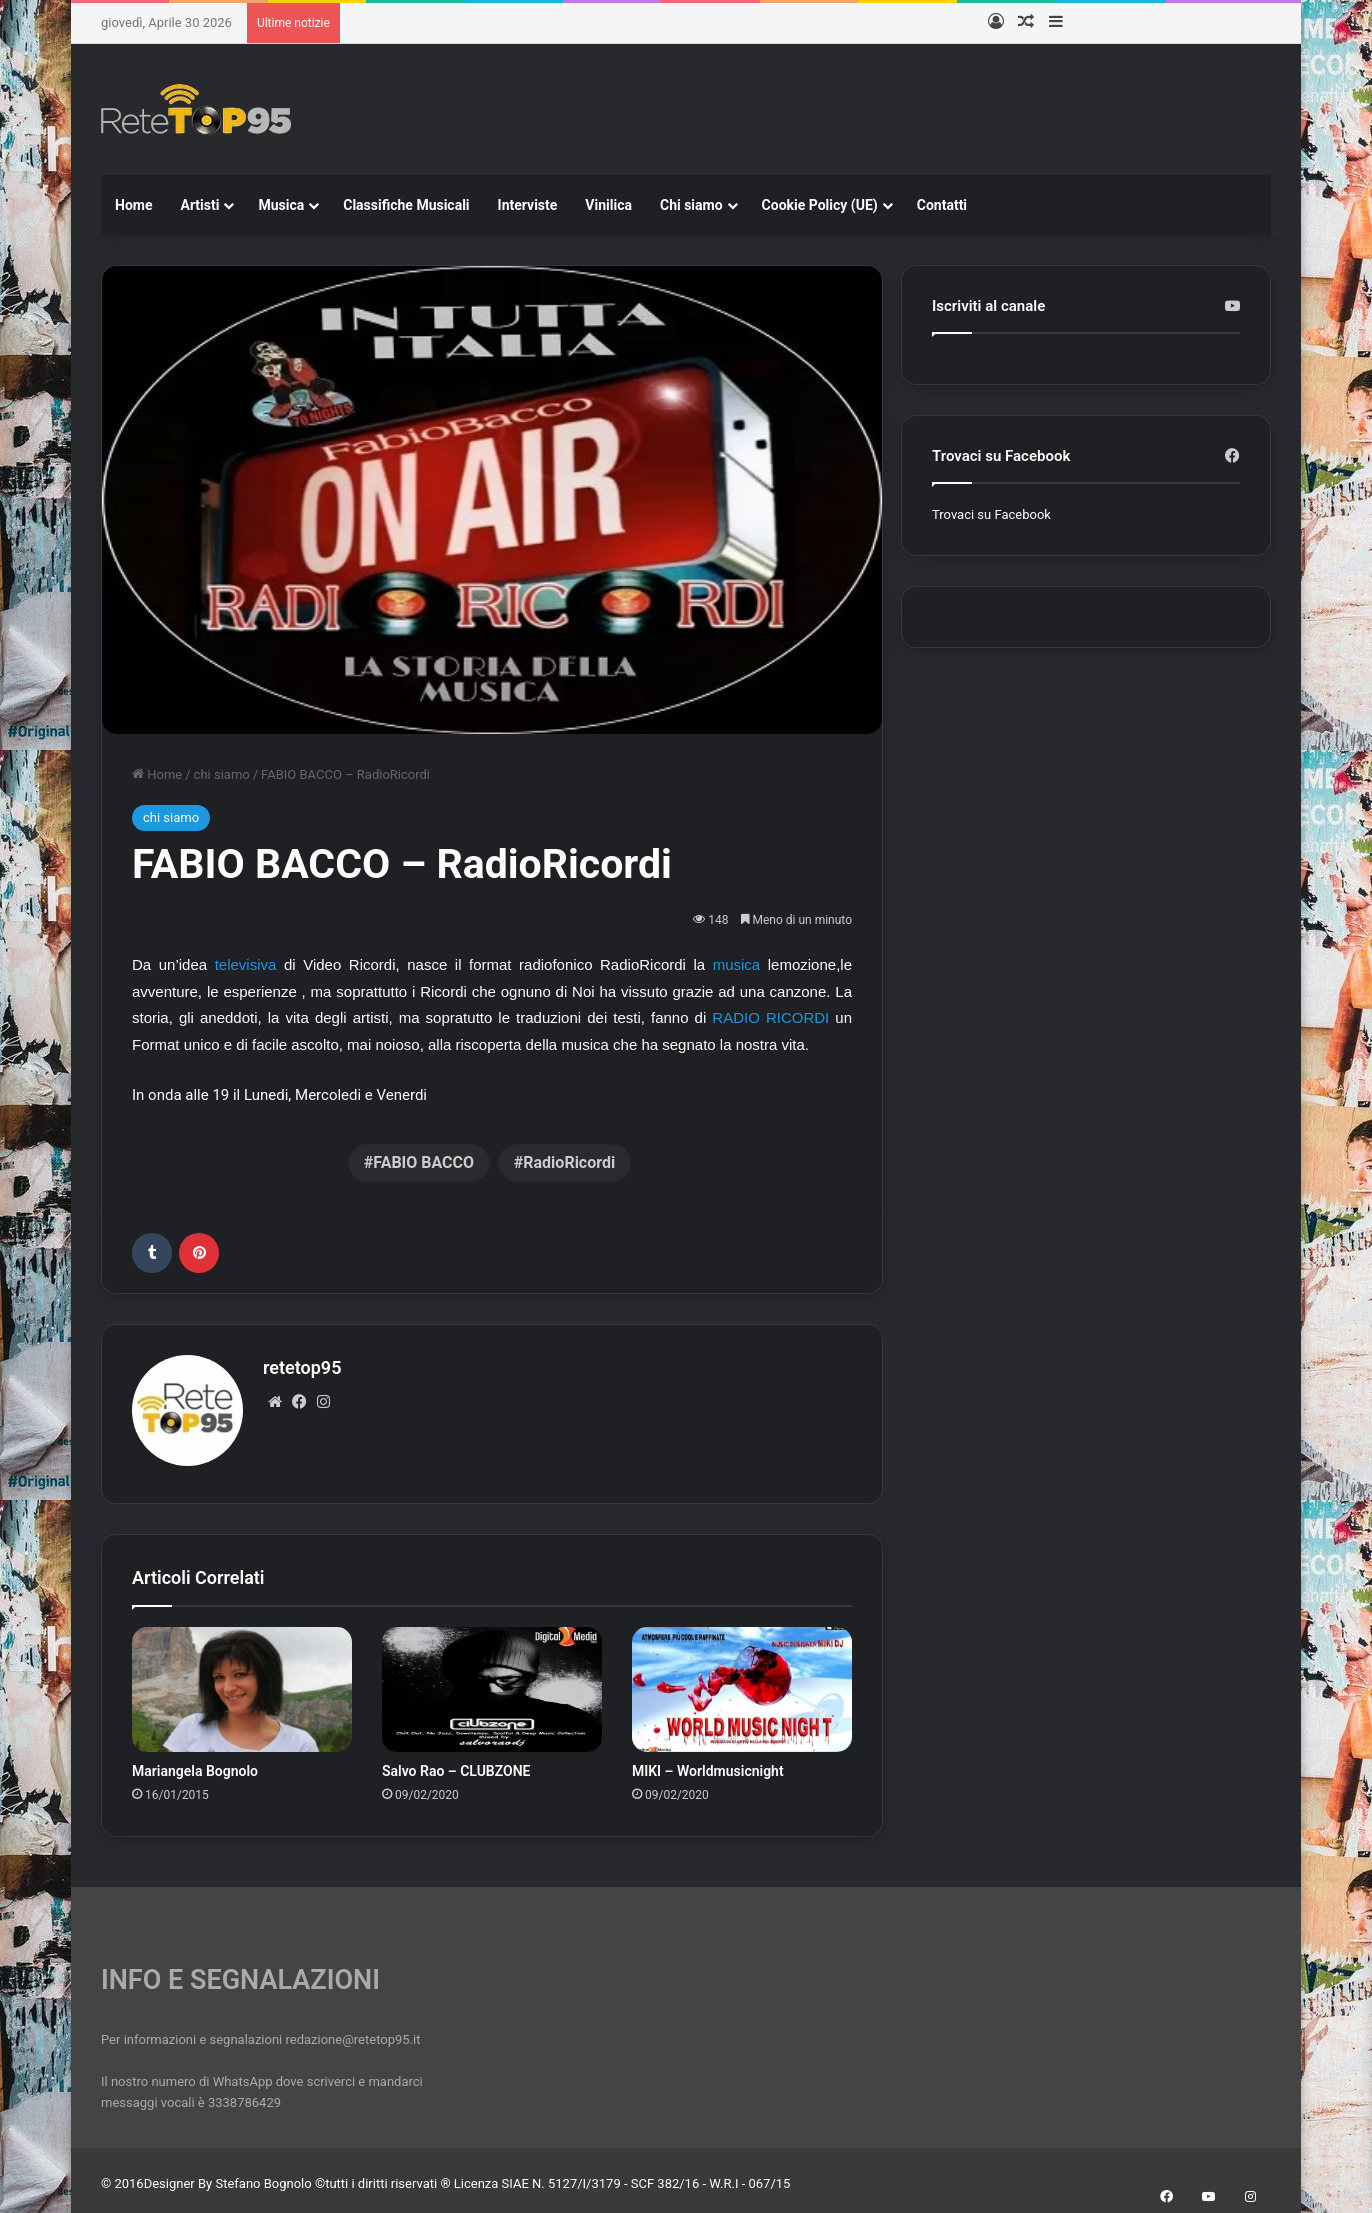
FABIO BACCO (423, 1162)
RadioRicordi (569, 1162)
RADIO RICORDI (770, 1017)
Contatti (942, 205)
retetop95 (302, 1367)
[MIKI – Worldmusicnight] (742, 1682)
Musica (281, 205)
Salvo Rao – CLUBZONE (456, 1763)
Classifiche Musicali (406, 205)
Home (133, 205)
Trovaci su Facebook (991, 514)
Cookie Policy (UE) (820, 205)
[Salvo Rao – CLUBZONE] (492, 1682)
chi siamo (222, 774)
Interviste (528, 205)
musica (737, 964)
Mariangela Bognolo (195, 1763)
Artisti (199, 205)
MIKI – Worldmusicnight (708, 1763)
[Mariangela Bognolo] (242, 1682)
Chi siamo (691, 205)
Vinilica (608, 205)
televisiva (246, 964)
